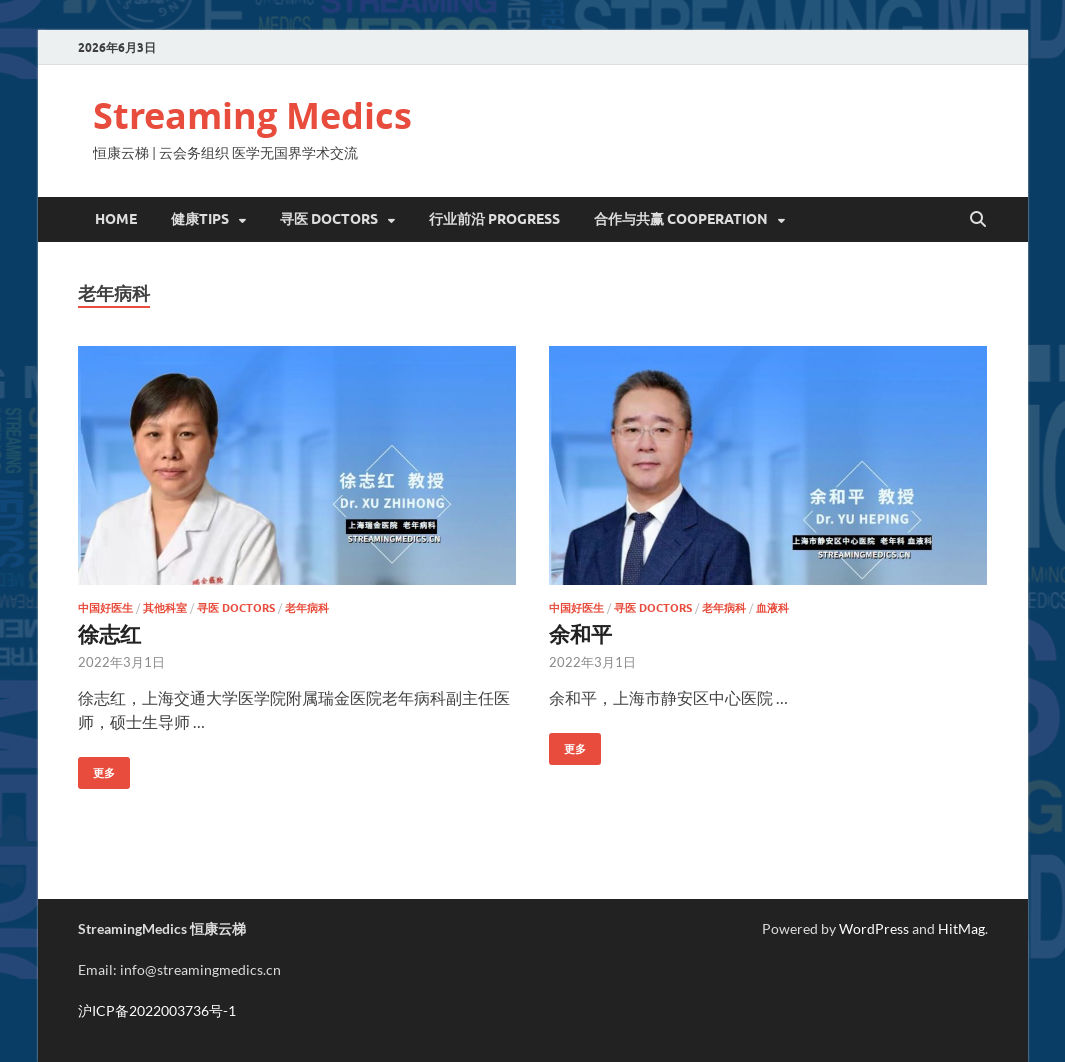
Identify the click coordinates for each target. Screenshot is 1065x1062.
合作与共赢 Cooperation (681, 219)
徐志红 (109, 633)
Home (116, 219)
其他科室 (165, 608)
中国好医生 (105, 608)
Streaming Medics (252, 115)
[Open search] (978, 220)
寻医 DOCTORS (329, 219)
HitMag (961, 928)
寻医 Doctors (236, 608)
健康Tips (200, 219)
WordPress (874, 928)
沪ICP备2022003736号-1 (157, 1010)
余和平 (580, 633)
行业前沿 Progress (494, 219)
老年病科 (307, 608)
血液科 (772, 608)
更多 (96, 768)
